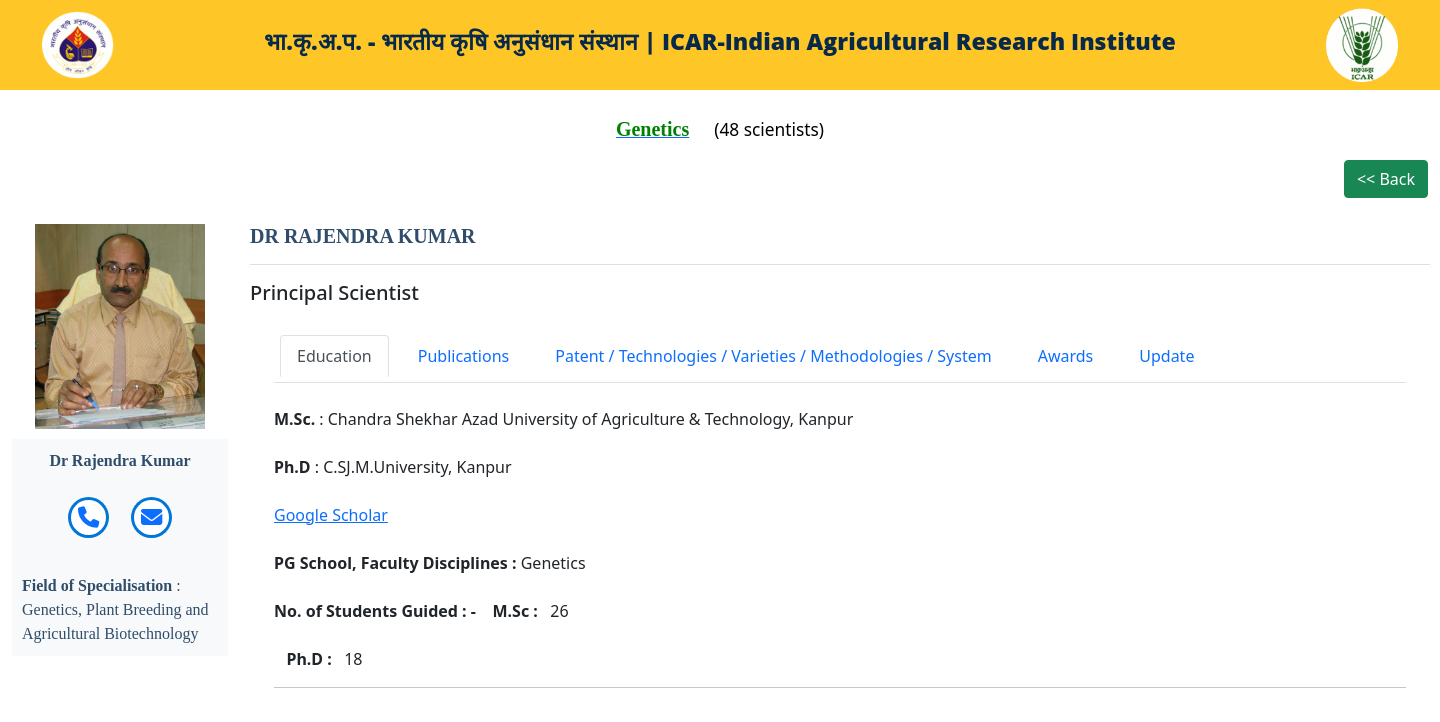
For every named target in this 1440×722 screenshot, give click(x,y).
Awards (1066, 356)
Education (334, 356)
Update (1166, 356)
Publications (463, 356)
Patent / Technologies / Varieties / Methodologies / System (773, 356)
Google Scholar (331, 515)
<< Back (1386, 179)
